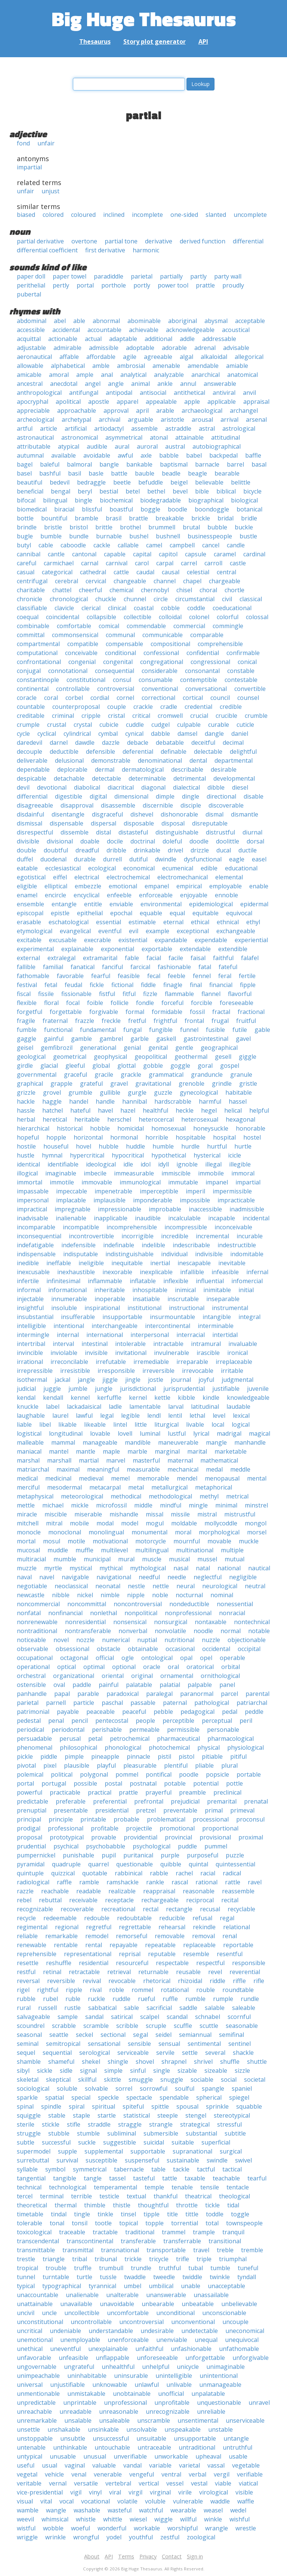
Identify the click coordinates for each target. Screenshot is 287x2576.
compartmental (38, 644)
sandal (94, 2017)
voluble (155, 2501)
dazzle (111, 742)
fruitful (246, 1021)
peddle (254, 1711)
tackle (181, 2169)
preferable (71, 1801)
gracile (104, 1074)
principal (29, 1819)
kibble (186, 1397)
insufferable (78, 1317)
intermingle (33, 1335)
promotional (177, 1828)
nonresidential (85, 1622)
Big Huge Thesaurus (144, 18)
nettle (160, 1586)
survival (67, 2160)
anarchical (205, 375)
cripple (91, 715)
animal (140, 383)
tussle (108, 2277)
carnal (89, 563)
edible (209, 868)
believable (209, 482)
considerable (160, 671)
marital (197, 1451)
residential (93, 1963)
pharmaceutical (178, 1738)
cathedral (93, 572)
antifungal (83, 392)
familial (53, 967)
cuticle (245, 724)
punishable (78, 1855)
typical (26, 2286)
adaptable (123, 339)
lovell (125, 1433)
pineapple (105, 1756)
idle (128, 1164)
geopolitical (151, 1056)
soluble (67, 2088)
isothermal (32, 1379)
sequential (57, 2052)
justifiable (226, 1388)
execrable (97, 940)
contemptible (198, 680)
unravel (259, 2402)
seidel (163, 2035)
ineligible (91, 1263)
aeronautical (34, 357)
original (142, 1676)
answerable (220, 383)
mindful (170, 1505)
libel (45, 1424)
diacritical (121, 787)
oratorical (200, 1667)
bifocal (26, 500)
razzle (25, 1891)
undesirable (157, 2331)
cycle (23, 733)
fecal (153, 976)
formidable (167, 1012)
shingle (118, 2061)
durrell (112, 859)
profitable (104, 1828)
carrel (189, 563)
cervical (96, 581)
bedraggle (91, 482)
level (219, 1415)
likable (67, 1424)
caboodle (73, 545)
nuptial (147, 1640)
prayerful (158, 1792)
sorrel (123, 2088)
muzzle (27, 1568)
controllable (73, 689)
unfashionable (191, 2349)
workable (147, 2528)
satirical (122, 2017)
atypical (68, 446)
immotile (62, 1182)
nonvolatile (170, 1631)
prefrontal (148, 1801)
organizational (73, 1676)
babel (194, 455)
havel (105, 1110)
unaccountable (37, 2295)
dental (198, 760)
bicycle (252, 491)
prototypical (67, 1837)
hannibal (134, 1101)
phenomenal (34, 1747)
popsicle (217, 1774)
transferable (138, 2241)
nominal (221, 1595)
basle (96, 473)
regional (66, 1927)
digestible (68, 796)
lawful (84, 1415)
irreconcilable (69, 1362)
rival (96, 1990)
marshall (59, 1460)
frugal (220, 1021)
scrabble (64, 2026)
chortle (234, 590)
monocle (29, 1532)
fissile (46, 994)
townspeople (244, 2223)
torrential (184, 2223)
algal (186, 357)
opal (186, 1658)
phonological (123, 1747)
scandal (177, 2017)
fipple (248, 985)
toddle (214, 2214)
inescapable (194, 1263)
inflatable (143, 1281)
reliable (27, 1936)
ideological (101, 1164)
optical (66, 1667)
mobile (79, 1523)
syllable (27, 2169)
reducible (172, 1918)
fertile (247, 976)
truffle (83, 2268)
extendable (195, 949)
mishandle (123, 1514)
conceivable (81, 653)
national (229, 1568)
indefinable (118, 1245)
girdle (25, 1065)
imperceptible (159, 1191)
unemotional (35, 2340)
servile (165, 2052)
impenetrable (113, 1191)
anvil (249, 392)
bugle (25, 536)
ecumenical (177, 868)
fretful (137, 1021)
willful (188, 2519)
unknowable (109, 2384)
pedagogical (197, 1711)
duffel (25, 859)
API (203, 41)
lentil (175, 1415)
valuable (104, 2465)
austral (175, 446)
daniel (239, 733)
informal (29, 1290)
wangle (56, 2510)
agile (129, 357)
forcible (201, 1003)
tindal (59, 2214)
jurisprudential (184, 1388)
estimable (142, 922)
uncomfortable (128, 2313)
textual (136, 2196)
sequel (26, 2052)
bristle (53, 527)
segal (140, 2035)
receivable (83, 1900)
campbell (182, 545)
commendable (146, 626)
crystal (83, 724)
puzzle (235, 1855)
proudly (233, 285)
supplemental (103, 2151)
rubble (26, 1999)
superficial (215, 2142)
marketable (231, 1451)
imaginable (60, 1173)
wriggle (27, 2537)
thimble (94, 2205)
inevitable (232, 1263)
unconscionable (224, 2313)
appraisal (256, 401)
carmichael (59, 563)
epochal (121, 913)
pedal (229, 1711)
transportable (166, 2250)
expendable (211, 940)
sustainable (183, 2160)
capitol (168, 554)
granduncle (207, 1074)
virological (213, 2492)
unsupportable (195, 2438)
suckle (87, 2142)
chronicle (29, 599)
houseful (55, 1146)
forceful (172, 1003)
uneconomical (244, 2331)
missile (180, 1514)
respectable (172, 1963)
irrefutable (111, 1362)
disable (253, 796)
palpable (200, 1685)
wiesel (138, 2519)
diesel (240, 787)
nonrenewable (37, 1622)
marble (137, 1451)
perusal (70, 1738)
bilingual (55, 500)
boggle (150, 509)
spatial (54, 2097)
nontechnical (252, 1622)
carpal (164, 563)
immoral (242, 1173)
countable (31, 707)
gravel (119, 1083)
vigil (75, 2492)
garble (139, 1039)
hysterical (207, 1155)
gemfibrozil (56, 1047)
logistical (29, 1433)
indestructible (236, 1245)
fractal (221, 1012)
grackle (131, 1074)
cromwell (170, 715)
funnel (189, 1030)
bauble (144, 473)
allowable (30, 366)
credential (198, 707)
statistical (136, 2115)
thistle (121, 2205)
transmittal (77, 2250)
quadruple (66, 1864)
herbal (26, 1119)
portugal (53, 1783)
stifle (73, 2124)
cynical (134, 733)
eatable (27, 868)
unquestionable (219, 2402)
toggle (240, 2214)
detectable (106, 778)
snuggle (171, 2079)
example (157, 931)
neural (185, 1586)
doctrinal (142, 841)
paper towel (69, 276)
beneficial (30, 491)
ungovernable (36, 2367)
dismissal (29, 823)
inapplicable (110, 1218)
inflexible (175, 1281)
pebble (163, 1711)
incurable (250, 1236)
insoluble (64, 1308)
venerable (108, 2474)
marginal (167, 1451)
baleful (49, 464)
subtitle (235, 2133)
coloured (83, 214)
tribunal (106, 2259)
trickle (133, 2259)
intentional (68, 1326)
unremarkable (37, 2420)
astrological (238, 428)
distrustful (220, 832)
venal (78, 2474)
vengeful (141, 2474)
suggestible (119, 2142)
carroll (213, 563)
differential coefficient (47, 250)
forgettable (66, 1012)
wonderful (112, 2528)
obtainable (143, 1649)
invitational (130, 1353)
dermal (104, 769)
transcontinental (90, 2241)
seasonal (29, 2035)
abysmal (216, 321)
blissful (92, 509)
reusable (188, 1972)
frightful (165, 1021)
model (129, 1523)
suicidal (154, 2142)
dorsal (255, 841)
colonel (199, 617)
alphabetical (68, 366)
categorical (57, 572)
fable (132, 958)
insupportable (122, 1317)
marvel (115, 1460)
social (229, 2079)
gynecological (199, 1092)
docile (115, 841)
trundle (141, 2268)
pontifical (159, 1774)
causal (170, 572)
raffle (64, 1882)
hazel (127, 1110)
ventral (171, 2474)
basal (258, 464)
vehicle (54, 2474)
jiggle (110, 1379)
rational (206, 1882)
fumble (27, 1030)
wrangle (216, 2528)
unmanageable (220, 2384)
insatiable (146, 1299)
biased (26, 214)
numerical (116, 1640)
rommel (142, 1990)
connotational (67, 671)
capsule (195, 554)
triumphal (233, 2259)
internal (68, 1335)
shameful (61, 2061)
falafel (250, 958)
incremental (212, 1236)
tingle (82, 2214)
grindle (222, 1083)
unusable (63, 2456)
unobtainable (132, 2393)
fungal (132, 1030)
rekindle (204, 1927)
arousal (202, 419)
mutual (234, 1559)
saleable (243, 2008)
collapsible (101, 617)
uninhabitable (87, 2375)
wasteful (120, 2510)
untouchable (112, 2447)
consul (122, 680)
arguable (140, 419)
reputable (162, 1954)
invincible (30, 1353)
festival (27, 985)
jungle (103, 1388)
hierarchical (33, 1128)
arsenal (256, 419)
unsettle (28, 2429)
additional (158, 339)
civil (227, 599)
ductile (247, 850)
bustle (248, 536)
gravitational (153, 1083)
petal (95, 1738)
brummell (161, 527)
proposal (29, 1837)
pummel (215, 1846)
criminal (63, 715)
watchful (151, 2510)
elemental (229, 877)
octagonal (74, 1658)
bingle (83, 500)
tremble (252, 2250)
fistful (107, 994)
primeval (242, 1810)
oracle (151, 1667)
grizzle (26, 1092)
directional (221, 796)
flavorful (239, 994)
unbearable (158, 2304)
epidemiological (211, 904)
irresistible (75, 1371)
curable (218, 724)
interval (63, 1344)
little (141, 1424)
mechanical (182, 1469)
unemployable (80, 2340)
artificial (76, 428)
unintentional (219, 2375)
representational (87, 1954)
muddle (57, 1550)
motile (76, 1541)
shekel (91, 2061)
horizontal (88, 1137)
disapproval (77, 805)
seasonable (242, 2026)
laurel (60, 1415)
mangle (216, 1442)
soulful (184, 2088)
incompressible (185, 1227)
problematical (166, 1819)
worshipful (182, 2528)
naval (24, 1577)
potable (175, 1783)
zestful (169, 2537)
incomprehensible (132, 1227)
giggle (247, 1056)
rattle (232, 1882)
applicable (221, 401)
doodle (199, 841)
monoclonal (64, 1532)
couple (116, 707)
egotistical (31, 877)
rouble (205, 1990)
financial (220, 985)
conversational (206, 689)
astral (207, 428)
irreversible (158, 1371)
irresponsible (116, 1371)
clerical (91, 608)
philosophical (78, 1747)
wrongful (86, 2537)
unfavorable (34, 2358)
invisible (96, 1353)
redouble (96, 1918)
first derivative (105, 250)
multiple (232, 1550)
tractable (105, 2232)
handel (78, 1101)
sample (68, 2017)
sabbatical (102, 2008)
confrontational (39, 662)
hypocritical (128, 1155)
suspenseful (142, 2160)
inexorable (117, 1272)
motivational (110, 1541)
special (80, 2097)
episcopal (30, 913)
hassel (238, 1101)
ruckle (96, 1999)
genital (158, 1047)
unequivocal (242, 2340)
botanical (249, 509)
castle (238, 563)
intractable (168, 1344)
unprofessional (125, 2402)
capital (142, 554)
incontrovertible (91, 1236)
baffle (253, 455)
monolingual (106, 1532)
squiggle (29, 2115)
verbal (197, 2474)
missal (154, 1514)
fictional (122, 985)
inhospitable (149, 1290)
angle (116, 383)
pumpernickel (36, 1855)
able (79, 321)
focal (73, 1003)
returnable (153, 1972)
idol (146, 1164)
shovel (145, 2061)
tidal (233, 2205)
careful (26, 563)
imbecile (95, 1173)
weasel (213, 2510)
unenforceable (128, 2340)
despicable (31, 778)
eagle (236, 859)
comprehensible (220, 644)
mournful (186, 1541)
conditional (120, 653)
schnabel (207, 2017)
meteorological (82, 1496)
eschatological (69, 922)
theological (234, 2196)
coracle (27, 698)
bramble (86, 518)
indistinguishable (129, 1254)
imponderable (152, 1200)
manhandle (250, 1442)
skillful (87, 2079)
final (196, 985)
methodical (126, 1496)
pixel (49, 1765)
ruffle (170, 1999)
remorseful (131, 1936)
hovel (83, 1146)
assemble (144, 428)
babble (169, 455)
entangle (64, 904)
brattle (138, 518)
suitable (183, 2142)
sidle (66, 2070)
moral (183, 1532)
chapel (192, 581)
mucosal (28, 1550)
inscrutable (183, 1299)
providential (140, 1837)
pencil (79, 1720)
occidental (216, 1649)
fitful (129, 994)
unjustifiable (67, 2384)
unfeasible (73, 2358)
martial (89, 1460)
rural (24, 2008)
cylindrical (77, 733)
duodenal (53, 859)
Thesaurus (95, 41)
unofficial (171, 2393)
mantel (58, 1451)
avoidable (96, 455)
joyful (206, 1379)
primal (214, 1810)
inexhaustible (76, 1272)
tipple (152, 2214)
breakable (169, 518)
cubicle (108, 724)
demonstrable (110, 760)
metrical (237, 1496)
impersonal (33, 1200)
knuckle (27, 1406)
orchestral (31, 1676)
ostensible (31, 1685)
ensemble (30, 904)
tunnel (26, 2277)
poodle (188, 1774)
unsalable (78, 2420)
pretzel (146, 1810)
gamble (81, 1039)
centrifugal (32, 581)
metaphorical (213, 1487)
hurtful (217, 1146)
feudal (73, 985)
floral (51, 1003)
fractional (251, 1012)
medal (214, 1469)
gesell (223, 1056)
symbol (55, 2169)
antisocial (153, 392)
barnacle (207, 464)
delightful (243, 751)
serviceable (133, 2052)
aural (122, 446)
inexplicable (156, 1272)
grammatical (166, 1074)
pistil (164, 1756)
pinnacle (138, 1756)
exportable (157, 949)
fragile (26, 1021)
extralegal (61, 958)
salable (215, 2008)
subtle (25, 2142)
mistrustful (239, 1514)
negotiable (32, 1586)
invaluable (242, 1344)
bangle (109, 464)
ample (84, 375)
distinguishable (176, 832)
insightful (30, 1308)
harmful (210, 1101)
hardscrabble (172, 1101)
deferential (138, 751)
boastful (121, 509)
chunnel (135, 599)
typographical (61, 2286)
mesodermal (64, 1487)
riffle (239, 1981)
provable (103, 1837)
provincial (178, 1837)
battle (119, 473)
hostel (252, 1137)
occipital (249, 1649)
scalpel (149, 2017)
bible (202, 491)
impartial (29, 167)
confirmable (243, 653)
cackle (101, 545)
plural (229, 1765)
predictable (32, 1801)
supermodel (33, 2151)
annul (188, 383)
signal (88, 2070)
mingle (198, 1505)
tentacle (237, 2187)
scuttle (209, 2026)
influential (210, 1281)
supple (67, 2151)
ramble (89, 1882)
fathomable (33, 976)
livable (195, 1424)
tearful (256, 2178)
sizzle (242, 2070)
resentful (230, 1954)
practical (99, 1792)
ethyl (253, 922)
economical (139, 868)
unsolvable (141, 2429)
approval (116, 410)
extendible (232, 949)
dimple (165, 796)
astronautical (35, 437)
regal (227, 1918)
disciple (190, 805)
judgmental (237, 1379)
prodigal (28, 1828)
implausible (109, 1200)
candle (236, 545)
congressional (210, 662)
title (172, 2214)
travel (201, 2250)
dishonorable (179, 814)
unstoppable (35, 2438)
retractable (84, 1972)
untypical (29, 2456)
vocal (66, 2501)
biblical (226, 491)
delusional (69, 760)
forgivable (103, 1012)
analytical (133, 375)
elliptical (55, 886)
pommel (126, 1774)
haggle (52, 1101)
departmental (234, 760)
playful (106, 1765)
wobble (53, 2528)
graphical (30, 1083)
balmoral (79, 464)
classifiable (32, 608)
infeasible (225, 1272)
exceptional (193, 931)
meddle (240, 1469)
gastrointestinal (205, 1039)
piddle (48, 1756)
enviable (121, 904)
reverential (244, 1972)
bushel (138, 536)
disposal (173, 823)
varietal (189, 2465)
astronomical (79, 437)
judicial (26, 1388)
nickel (85, 1595)
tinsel (128, 2214)
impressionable (119, 1209)
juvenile (258, 1388)
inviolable (63, 1353)
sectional (113, 2035)
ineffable (58, 1263)
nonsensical (129, 1622)
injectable (30, 1299)
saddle (188, 2008)
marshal (28, 1460)
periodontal (68, 1729)
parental (257, 1694)
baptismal (174, 464)
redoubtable (134, 1918)
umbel (132, 2286)
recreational (118, 1909)
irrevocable (197, 1371)
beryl (85, 491)
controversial (115, 689)
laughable (31, 1415)
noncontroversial (138, 1604)
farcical (140, 967)
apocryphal (32, 401)
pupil (109, 1855)
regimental (32, 1927)
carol (142, 563)
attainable (189, 437)
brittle (103, 527)
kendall (53, 1397)
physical (208, 1747)
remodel (96, 1936)
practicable (65, 1792)
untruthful (237, 2447)
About (91, 2556)
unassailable (211, 2295)
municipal (97, 1559)
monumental (149, 1532)
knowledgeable (248, 1397)
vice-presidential (40, 2492)
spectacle (139, 2097)
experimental (35, 949)
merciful (28, 1487)
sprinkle (217, 2106)
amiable (237, 366)
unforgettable (205, 2358)
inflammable (105, 1281)
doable (89, 841)
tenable (182, 2187)
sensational (104, 2043)
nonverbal (132, 1631)
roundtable (238, 1990)
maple (111, 1451)
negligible (243, 1577)
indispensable (36, 1254)
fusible (215, 1030)
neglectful (208, 1577)
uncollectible (81, 2313)
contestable (241, 680)
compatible (82, 644)
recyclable (241, 1909)
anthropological (39, 392)
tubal (195, 2268)
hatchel (52, 1110)
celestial (198, 572)
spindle (51, 2106)
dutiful (138, 859)
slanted (216, 214)
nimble (110, 1595)
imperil (195, 1191)
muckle (249, 1541)
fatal (204, 967)
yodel (114, 2537)
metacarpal (105, 1487)
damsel (187, 733)
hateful (80, 1110)
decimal (233, 742)
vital (46, 2501)
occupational (35, 1658)
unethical (30, 2349)
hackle (26, 1101)
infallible (192, 1272)
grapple (61, 1083)
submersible (161, 2133)
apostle (98, 401)
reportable (238, 1945)
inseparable (223, 1299)
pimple (74, 1756)
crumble (256, 715)
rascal (180, 1882)
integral (249, 1317)
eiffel (60, 877)
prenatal (256, 1801)
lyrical (201, 1433)
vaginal (75, 2465)
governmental (36, 1074)
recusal (210, 1909)
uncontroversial (141, 2322)
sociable (202, 2079)
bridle (249, 518)
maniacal (29, 1451)
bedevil (60, 482)
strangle (161, 2124)
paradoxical (123, 1694)
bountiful (54, 518)
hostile (26, 1146)
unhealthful (118, 2367)
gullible (110, 1092)
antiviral (224, 392)
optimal (94, 1667)
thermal (66, 2205)
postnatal (143, 1783)
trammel (173, 2232)
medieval (91, 1478)
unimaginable (225, 2367)
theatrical (198, 2196)
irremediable (151, 1362)
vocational (95, 2501)
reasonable (199, 1891)
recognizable (35, 1909)
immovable (96, 1182)
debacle (137, 742)
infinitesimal (63, 1281)
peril (246, 1720)
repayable (123, 1945)
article (48, 428)
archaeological (202, 410)
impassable (33, 1191)
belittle (240, 482)
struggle (29, 2133)
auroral (147, 446)
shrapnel (173, 2061)
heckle (185, 1110)
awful (125, 455)
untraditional (197, 2447)
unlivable (179, 2384)
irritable (232, 1371)
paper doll (31, 276)
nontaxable (210, 1622)
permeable (144, 1729)
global (101, 1065)
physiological (245, 1747)
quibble (170, 1864)
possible (85, 1783)
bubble (217, 527)
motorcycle (150, 1541)
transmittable (36, 2250)
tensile (209, 2187)
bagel (25, 464)
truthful (170, 2268)
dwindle (165, 859)
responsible (248, 1963)
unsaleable (114, 2420)
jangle (86, 1379)
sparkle (27, 2097)
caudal (145, 572)
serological (94, 2052)
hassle (26, 1110)
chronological (69, 599)
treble (225, 2250)
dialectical (186, 787)
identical (28, 1164)
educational (241, 868)
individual (174, 1254)
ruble (72, 1999)
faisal (198, 958)
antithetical (189, 392)
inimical (185, 1290)
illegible (240, 1164)
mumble (64, 1559)
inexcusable (33, 1272)
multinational (194, 1550)
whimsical (54, 2519)
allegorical (249, 357)
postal (113, 1783)
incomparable (36, 1227)
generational (98, 1047)
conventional (160, 689)
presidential (112, 1810)
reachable (55, 1891)
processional (211, 1819)
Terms (126, 2556)
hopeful (28, 1137)
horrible (156, 1137)
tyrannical (102, 2286)
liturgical (166, 1424)
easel (259, 859)
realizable (122, 1891)
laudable (238, 1406)
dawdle (85, 742)
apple (192, 401)
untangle (236, 2438)
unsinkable (103, 2429)
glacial (49, 1065)
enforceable (156, 895)
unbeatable (198, 2304)
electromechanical (182, 877)
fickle (97, 985)
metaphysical (35, 1496)
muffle (84, 1550)
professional (65, 1828)
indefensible (78, 1245)
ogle (127, 1658)
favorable (70, 976)
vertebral (118, 2483)
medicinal (58, 1478)
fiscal (24, 994)
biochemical (116, 500)
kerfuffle (109, 1397)
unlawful (147, 2384)
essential (108, 922)
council (220, 698)
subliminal (121, 2133)
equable (151, 913)
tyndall (246, 2277)
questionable (134, 1864)
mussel (207, 1559)
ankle (165, 383)
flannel (210, 994)
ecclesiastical (63, 868)
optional (124, 1667)
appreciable (33, 410)
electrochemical (128, 877)
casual (25, 572)
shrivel (203, 2061)
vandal (132, 2465)
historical (70, 1128)
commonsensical (75, 635)
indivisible (209, 1254)
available (63, 455)
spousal (187, 2106)
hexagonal (240, 1119)
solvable (96, 2088)
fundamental (98, 1030)
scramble (96, 2026)
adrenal (205, 348)
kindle (211, 1397)
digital (98, 796)
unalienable (82, 2295)
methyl (209, 1496)
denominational (160, 760)
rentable (66, 1945)
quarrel (98, 1864)
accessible (31, 330)
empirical (189, 886)
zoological (201, 2537)
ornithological (220, 1676)
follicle (120, 1003)
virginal (160, 2492)
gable (262, 1030)
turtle (84, 2277)
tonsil (79, 2223)
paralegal (159, 1694)
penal (56, 1720)
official (105, 1658)
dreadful (87, 850)
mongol (255, 1523)
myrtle (53, 1568)
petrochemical (129, 1738)
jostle (155, 1379)
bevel (180, 491)
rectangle (179, 1909)
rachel (184, 1873)
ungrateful (79, 2367)
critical (141, 715)
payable (68, 1711)
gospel (229, 1065)
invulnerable (171, 1353)
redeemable (60, 1918)
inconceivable (233, 1227)
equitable (205, 913)
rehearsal (171, 1927)
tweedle (164, 2277)
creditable (30, 715)
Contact (172, 2556)
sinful (138, 2070)
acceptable (250, 321)
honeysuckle (210, 1128)
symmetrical (90, 2169)
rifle (258, 1981)
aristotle (172, 419)
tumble (220, 2268)
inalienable (71, 1218)
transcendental (38, 2241)
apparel (127, 401)
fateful (228, 967)
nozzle (85, 1640)
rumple (223, 1999)
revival (92, 1981)
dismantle (244, 814)
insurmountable (172, 1317)
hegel (209, 1110)
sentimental (204, 2043)
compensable (124, 644)
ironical (237, 1353)
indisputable (80, 1254)
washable (87, 2510)
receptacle (119, 1900)
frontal (194, 1021)
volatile (127, 2501)
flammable (179, 994)
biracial (64, 509)
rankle (155, 1882)
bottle (25, 518)
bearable (227, 473)
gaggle (26, 1039)
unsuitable (151, 2438)
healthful (155, 1110)
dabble (160, 733)
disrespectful (35, 832)
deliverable (32, 760)
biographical (205, 500)
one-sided (184, 214)
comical (109, 626)
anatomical (242, 375)
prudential (31, 1846)
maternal (180, 1460)
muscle (151, 1559)
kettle (162, 1397)
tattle (169, 2178)
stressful (229, 2124)
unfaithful (149, 2349)
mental (256, 1478)
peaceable (100, 1711)
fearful (100, 976)
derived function (202, 241)
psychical (65, 1846)
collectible (137, 617)
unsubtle (72, 2438)
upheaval (208, 2456)
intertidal (225, 1335)
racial (207, 1873)
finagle (172, 985)
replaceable (199, 1945)
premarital (222, 1801)
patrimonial (33, 1711)
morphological (219, 1532)
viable (223, 2483)
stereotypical (232, 2115)
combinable (33, 626)
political (61, 1774)
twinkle (220, 2277)
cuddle (135, 724)
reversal (28, 1981)
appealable (161, 401)
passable (142, 1703)
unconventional (193, 2322)
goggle (180, 1065)
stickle (50, 2124)
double (26, 850)
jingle (133, 1379)
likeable (95, 1424)
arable (165, 410)
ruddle (121, 1999)
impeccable (71, 1191)
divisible (28, 841)
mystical (81, 1568)
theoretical (32, 2205)
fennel (202, 976)
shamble (29, 2061)
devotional (52, 787)
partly (198, 276)
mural (126, 1559)
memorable (153, 1478)
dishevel (141, 814)
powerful (29, 1792)
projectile (139, 1828)
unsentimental (198, 2420)
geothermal (191, 1056)
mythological (148, 1568)
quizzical (63, 1873)
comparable (206, 635)
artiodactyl (109, 428)
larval (175, 1406)
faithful (223, 958)
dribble (116, 850)
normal (230, 1631)
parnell (56, 1703)
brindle (27, 527)
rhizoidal (190, 1981)
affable (69, 357)
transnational (120, 2250)
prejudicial (185, 1801)
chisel (184, 590)
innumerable (69, 1299)
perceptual (217, 1720)
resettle (27, 1963)
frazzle (84, 1021)
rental (93, 1945)
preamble (192, 1792)
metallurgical (169, 1487)
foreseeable (236, 1003)
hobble (100, 1128)
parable (88, 1694)
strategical (195, 2124)
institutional (144, 1308)
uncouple (235, 2322)
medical (27, 1478)
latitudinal (205, 1406)
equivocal (239, 913)
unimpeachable (38, 2375)
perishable (107, 1729)
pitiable (212, 1756)
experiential (251, 940)
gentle (184, 1047)
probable (126, 1819)
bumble (51, 536)
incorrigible (137, 1236)
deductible (64, 751)
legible (130, 1415)
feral (224, 976)
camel (154, 545)
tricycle (159, 2259)
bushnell (168, 536)
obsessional (72, 1649)
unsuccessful (111, 2438)
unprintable (79, 2402)
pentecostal (111, 1720)
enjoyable (193, 895)
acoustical (236, 330)
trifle (182, 2259)
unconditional (175, 2313)
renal (229, 1936)
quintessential (235, 1864)
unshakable (63, 2429)
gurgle (137, 1092)
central (226, 572)
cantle (56, 554)
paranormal (196, 1694)
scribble (127, 2026)
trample (204, 2232)
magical (259, 1433)
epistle (60, 913)
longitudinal (66, 1433)
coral (51, 698)
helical (233, 1110)
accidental (66, 330)
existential (132, 940)
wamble (27, 2510)
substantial (201, 2133)
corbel (74, 698)
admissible (103, 348)
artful (25, 428)
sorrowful (153, 2088)
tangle (93, 2178)
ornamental (176, 1676)
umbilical (161, 2286)
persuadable (34, 1738)
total (212, 2223)
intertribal (31, 1344)
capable (115, 554)
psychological (151, 1846)
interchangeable (115, 1326)
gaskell (166, 1039)
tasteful (144, 2178)
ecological (102, 868)
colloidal (170, 617)
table (158, 2169)
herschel (119, 1119)
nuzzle (211, 1640)
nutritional (179, 1640)
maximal (68, 1469)
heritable (87, 1119)
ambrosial (131, 366)
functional (58, 1030)
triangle (54, 2259)
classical (251, 599)
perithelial (31, 285)
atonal (159, 437)
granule (241, 1074)
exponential (117, 949)
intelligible (31, 1326)
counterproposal (76, 707)
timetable (30, 2214)
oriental (113, 1676)
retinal (52, 1972)
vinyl (95, 2492)
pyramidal (30, 1864)
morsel (256, 1532)
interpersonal (149, 1335)
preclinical (227, 1792)
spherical (209, 2097)
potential (206, 1783)
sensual (169, 2043)
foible (95, 1003)
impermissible (232, 1191)
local (218, 1424)
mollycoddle (220, 1523)
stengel (195, 2115)
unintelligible (173, 2375)
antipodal (119, 392)
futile (239, 1030)
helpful (259, 1110)
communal (120, 635)
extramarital (100, 958)
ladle (115, 1406)
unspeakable (182, 2429)
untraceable (154, 2447)
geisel (25, 1047)
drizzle (200, 850)
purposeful (202, 1855)
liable (24, 1424)
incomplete (147, 214)
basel (24, 473)
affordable (100, 357)
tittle (191, 2214)
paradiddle (108, 276)
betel (133, 491)
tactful (206, 2169)
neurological (219, 1586)
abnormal (106, 321)
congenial (82, 662)
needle (176, 1577)
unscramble (153, 2420)
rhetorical (156, 1981)
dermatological (143, 769)
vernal (58, 2483)
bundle (79, 536)
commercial (189, 626)
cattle (121, 572)
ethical (200, 922)
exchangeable (235, 931)
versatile (86, 2483)
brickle (200, 518)
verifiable (250, 2474)
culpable (189, 724)
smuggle (141, 2079)
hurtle (242, 1146)
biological (244, 500)
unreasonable (118, 2411)
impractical (32, 1209)
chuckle (105, 599)
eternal (173, 922)
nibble (61, 1595)
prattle (205, 285)
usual (49, 2465)
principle (61, 1819)
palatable (139, 1685)
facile (176, 958)
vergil (221, 2474)
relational (236, 1927)
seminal (27, 2043)
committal (30, 635)
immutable (183, 1182)
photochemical (169, 1747)
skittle (112, 2079)
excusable (63, 940)
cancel (210, 545)
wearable (183, 2510)
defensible (100, 751)
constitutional (86, 680)
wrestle (245, 2528)
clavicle (64, 608)
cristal (116, 715)
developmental (234, 778)
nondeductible (189, 1604)
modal (105, 1523)
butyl (24, 545)
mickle (80, 1505)
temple (154, 2187)
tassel (117, 2178)
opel (206, 1658)
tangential (31, 2178)
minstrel (256, 1505)
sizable (187, 2070)
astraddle (178, 428)
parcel (229, 1694)
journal (181, 1379)
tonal (57, 2223)
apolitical (68, 401)
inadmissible (246, 1209)
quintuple (30, 1873)
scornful (239, 2017)
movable (219, 1541)
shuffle (230, 2061)
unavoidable (117, 2304)
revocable (122, 1981)
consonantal (202, 671)
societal (254, 2079)
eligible (27, 886)
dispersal (103, 823)
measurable (143, 1469)
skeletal (27, 2079)
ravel (255, 1882)
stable (56, 2115)
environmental (161, 904)
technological (67, 2187)
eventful (109, 931)
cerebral (66, 581)
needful (149, 1577)
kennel (80, 1397)
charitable (31, 590)
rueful (146, 1999)
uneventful (65, 2349)
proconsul (250, 1819)
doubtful (56, 850)
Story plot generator (154, 41)
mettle (26, 1505)
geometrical (69, 1056)
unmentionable (38, 2393)
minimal (226, 1505)
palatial (170, 1685)
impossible (195, 1200)
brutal (191, 527)
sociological (33, 2088)
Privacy (148, 2556)
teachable (226, 2178)
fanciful (112, 967)
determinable (147, 778)
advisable (236, 348)
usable (238, 2456)
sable (131, 2008)
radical (232, 1873)
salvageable (33, 2017)
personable (223, 1729)
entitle (93, 904)
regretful (98, 1927)
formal (135, 1012)
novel (61, 1640)
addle (187, 339)
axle (146, 455)
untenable (31, 2447)
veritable (29, 2483)
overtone (84, 241)
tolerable (29, 2223)
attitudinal (225, 437)
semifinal (231, 2035)
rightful (47, 1990)
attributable (33, 446)
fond (23, 143)
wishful (239, 2519)
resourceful (132, 1963)
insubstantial (35, 1317)
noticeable (31, 1640)
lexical (241, 1415)
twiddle (192, 2277)
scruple (156, 2026)
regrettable (135, 1927)
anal (107, 375)
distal (103, 832)
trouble (56, 2268)
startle (107, 2115)
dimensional (131, 796)
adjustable (31, 348)
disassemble (118, 805)
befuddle (150, 482)
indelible (153, 1245)
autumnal (30, 455)
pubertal (29, 294)
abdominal (31, 321)
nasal (180, 1568)
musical (179, 1559)
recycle (26, 1918)
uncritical (29, 2331)
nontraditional (37, 1631)
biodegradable (160, 500)
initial (246, 1290)
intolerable (130, 1344)
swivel (243, 2160)
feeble (176, 976)
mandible (138, 1442)
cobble (170, 608)
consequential (114, 671)
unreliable (211, 2411)
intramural (206, 1344)
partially (171, 276)
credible (231, 707)
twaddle (135, 2277)
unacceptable (226, 2286)
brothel (130, 527)
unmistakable (86, 2393)
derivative (158, 241)
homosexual (168, 1128)
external (28, 958)
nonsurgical (170, 1622)
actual (93, 339)
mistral (207, 1514)
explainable (77, 949)
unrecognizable (167, 2411)
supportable (147, 2151)
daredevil (29, 742)
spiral (76, 2106)
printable (93, 1819)
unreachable (34, 2411)
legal (107, 1415)
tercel (25, 2196)
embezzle (88, 886)
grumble (80, 1092)
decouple (29, 751)
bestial (108, 491)
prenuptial (31, 1810)
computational (37, 653)
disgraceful (107, 814)
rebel (24, 1900)
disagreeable (35, 805)
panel (227, 1685)
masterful (146, 1460)
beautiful (29, 482)
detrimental (189, 778)
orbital (230, 1667)
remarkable (61, 1936)
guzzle (163, 1092)
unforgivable (250, 2358)
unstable (220, 2429)
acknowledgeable (190, 330)
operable (232, 1658)
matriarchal (33, 1469)
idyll (163, 1164)
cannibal (28, 554)
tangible (64, 2178)
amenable (166, 366)
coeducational (232, 608)
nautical (259, 1568)
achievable (143, 330)
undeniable (65, 2331)
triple (204, 2259)
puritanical (138, 1855)
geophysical (110, 1056)
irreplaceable (234, 1362)
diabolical (87, 787)
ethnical (228, 922)
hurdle (190, 1146)
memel (120, 1478)
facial (153, 958)
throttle (187, 2205)
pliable (204, 1765)
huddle (135, 1146)
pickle (25, 1756)
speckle (108, 2097)
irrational (30, 1362)
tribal (79, 2259)
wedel (238, 2510)
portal (85, 285)
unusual (94, 2456)
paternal (175, 1703)
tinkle (105, 2214)
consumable (156, 680)
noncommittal (86, 1604)
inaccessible (205, 1209)
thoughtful (153, 2205)
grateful (91, 1083)
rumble (195, 1999)
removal (203, 1936)
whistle (86, 2519)
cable (45, 545)
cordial (99, 698)
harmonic (146, 250)
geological (31, 1056)
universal (30, 2384)
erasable (29, 922)
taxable (195, 2178)
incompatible (81, 1227)
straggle (130, 2124)
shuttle (257, 2061)
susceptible (101, 2160)
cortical (193, 698)
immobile (211, 1173)
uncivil (25, 2313)
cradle (168, 707)
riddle (217, 1981)
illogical (27, 1173)
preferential (110, 1801)
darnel (59, 742)
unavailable (76, 2304)
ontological (157, 1658)
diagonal (153, 787)
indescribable (191, 1245)
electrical (86, 877)
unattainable (35, 2304)
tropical (27, 2268)
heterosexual (199, 1119)
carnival (116, 563)
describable (187, 769)
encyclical (86, 895)
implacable (71, 1200)
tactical (232, 2169)
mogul (155, 1523)
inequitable (127, 1263)
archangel (244, 410)
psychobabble (105, 1846)
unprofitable (171, 2402)
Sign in (195, 2556)
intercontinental (167, 1326)
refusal (202, 1918)
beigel (179, 482)
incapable (221, 1218)
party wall (227, 276)
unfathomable (239, 2349)
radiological (33, 1882)
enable (258, 886)
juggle (52, 1388)
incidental (256, 1218)
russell (47, 2008)
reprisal (130, 1954)
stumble (88, 2133)
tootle (103, 2223)
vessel (174, 2483)
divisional (60, 841)
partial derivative (40, 241)
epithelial (90, 913)
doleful (172, 841)
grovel (52, 1092)
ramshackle (123, 1882)
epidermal (254, 904)
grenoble (191, 1083)
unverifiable (130, 2456)
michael (53, 1505)
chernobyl (155, 590)
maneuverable (178, 1442)
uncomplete (250, 214)
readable (88, 1891)
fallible (26, 967)
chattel (61, 590)
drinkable (147, 850)
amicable (29, 375)
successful (56, 2142)
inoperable (110, 1299)
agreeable (158, 357)
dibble (216, 787)
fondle (145, 1003)
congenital (118, 662)
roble (116, 1990)
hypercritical (87, 1155)
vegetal (27, 2474)
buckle (244, 527)
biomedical (32, 509)
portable (249, 1774)
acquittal (29, 339)
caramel (225, 554)
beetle (122, 482)
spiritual (103, 2106)
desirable (224, 769)
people (145, 1720)
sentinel (239, 2043)
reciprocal (200, 1900)
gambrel (111, 1039)
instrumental (230, 1308)
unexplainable (108, 2349)
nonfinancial (65, 1613)
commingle (228, 626)
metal (136, 1487)
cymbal (108, 733)
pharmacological (230, 1738)
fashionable (174, 967)
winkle (213, 2519)
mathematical (219, 1460)
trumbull (111, 2268)
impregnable (72, 1209)
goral (205, 1065)
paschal (112, 1703)
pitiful (238, 1756)
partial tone (121, 241)
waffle (245, 2501)
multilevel (114, 1550)
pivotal (26, 1765)
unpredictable (36, 2402)
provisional (215, 1837)
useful (25, 2465)
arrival (229, 419)
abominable (144, 321)
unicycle (188, 2367)
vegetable (246, 2465)
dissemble (75, 832)
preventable (180, 1810)
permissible (183, 1729)
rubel (50, 1999)
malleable (30, 1442)
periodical (30, 1729)
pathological (211, 1703)
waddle (220, 2501)
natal (203, 1568)
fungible (161, 1030)
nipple (136, 1595)
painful (108, 1685)
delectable (208, 751)
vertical (149, 2483)
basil (74, 473)
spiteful (133, 2106)
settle (190, 2052)
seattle (58, 2035)
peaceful (134, 1711)
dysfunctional (203, 859)
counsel (248, 698)
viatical (248, 2483)
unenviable (171, 2340)
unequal (206, 2340)
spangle (213, 2088)
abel (60, 321)
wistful (26, 2528)
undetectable (199, 2331)
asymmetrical (123, 437)
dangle (214, 733)
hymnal (52, 1155)
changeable (130, 581)
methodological (170, 1496)
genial (132, 1047)
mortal (26, 1541)
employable (225, 886)
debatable (170, 742)
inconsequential (39, 1236)
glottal (126, 1065)
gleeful (75, 1065)
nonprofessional (188, 1613)
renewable (31, 1945)
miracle (27, 1514)
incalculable (184, 1218)
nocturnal (189, 1595)
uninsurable (131, 2375)
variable (160, 2465)
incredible (174, 1236)
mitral (54, 1523)
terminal (52, 2196)
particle (83, 1703)
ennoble (226, 895)
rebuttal (50, 1900)
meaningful (103, 1469)
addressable (219, 339)
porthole (113, 285)
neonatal (107, 1586)
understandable (111, 2331)
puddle (187, 1846)
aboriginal (182, 321)
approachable (76, 410)
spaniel (242, 2088)
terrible (81, 2196)
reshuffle (58, 1963)
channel (165, 581)
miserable (88, 1514)
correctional (158, 698)
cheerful (90, 590)
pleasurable (140, 1765)
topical (128, 2223)
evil (133, 931)
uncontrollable (91, 2322)
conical (247, 662)
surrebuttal (33, 2160)
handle (105, 1101)
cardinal (254, 554)
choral (208, 590)
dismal (214, 814)
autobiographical (216, 446)
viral (115, 2492)
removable (170, 1936)
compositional (170, 644)
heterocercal (156, 1119)
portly (141, 285)
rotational (175, 1990)
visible (244, 2492)
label (52, 1406)
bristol (79, 527)
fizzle (150, 994)
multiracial (31, 1559)
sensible (139, 2043)
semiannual (195, 2035)
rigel (23, 1990)
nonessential (235, 1604)
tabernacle (129, 2169)
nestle (136, 1586)
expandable (171, 940)
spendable (174, 2097)
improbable (165, 1209)
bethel (156, 491)
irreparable (192, 1362)
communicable (162, 635)
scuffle (183, 2026)
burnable (109, 536)
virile (185, 2492)
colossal (257, 617)
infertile (28, 1281)
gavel (243, 1039)
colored (53, 214)
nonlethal (103, 1613)
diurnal (252, 832)
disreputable (210, 823)
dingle (190, 796)
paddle (81, 1685)
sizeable (215, 2070)
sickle (44, 2070)
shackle (243, 2052)
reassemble (238, 1891)
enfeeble (119, 895)
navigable (75, 1577)
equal (177, 913)
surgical (231, 2151)
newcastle (30, 1595)
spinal (25, 2106)
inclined (113, 214)
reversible (61, 1981)
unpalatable (208, 2393)
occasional (180, 1649)
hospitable (191, 1137)
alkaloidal (214, 357)
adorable (174, 348)
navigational (113, 1577)
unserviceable (245, 2420)
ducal (223, 850)
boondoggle (212, 509)
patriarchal (252, 1703)
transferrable (182, 2241)
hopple (56, 1137)
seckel (84, 2035)
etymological (34, 931)
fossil (197, 1012)
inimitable (217, 1290)
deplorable (72, 769)
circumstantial (195, 599)
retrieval (119, 1972)
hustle (25, 1155)
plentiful (176, 1765)
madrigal (229, 1433)
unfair (46, 143)
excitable (29, 940)
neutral (255, 1586)
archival (109, 419)
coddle (196, 608)
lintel (120, 1424)
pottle (234, 1783)
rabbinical (128, 1873)
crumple (28, 724)
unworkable (171, 2456)
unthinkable (70, 2447)
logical (241, 1424)
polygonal (94, 1774)
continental (33, 689)
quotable (94, 1873)
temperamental (115, 2187)
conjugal (29, 671)
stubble (59, 2133)
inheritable (109, 1290)
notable (259, 1631)
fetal (50, 985)
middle (143, 1505)
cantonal (84, 554)
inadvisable (32, 1218)
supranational (192, 2151)
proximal (250, 1837)
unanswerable (166, 2295)
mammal (63, 1442)
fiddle (148, 985)
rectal (150, 1909)
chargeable (224, 581)
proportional (220, 1828)
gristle (248, 1083)
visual (25, 2501)
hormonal (124, 1137)
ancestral (30, 383)
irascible (208, 1353)
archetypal (76, 419)
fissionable (76, 994)
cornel (125, 698)
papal (62, 1694)
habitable (238, 1092)
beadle (171, 473)
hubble (108, 1146)
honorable (250, 1128)
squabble (249, 2106)
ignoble (187, 1164)
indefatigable (35, 1245)
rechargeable (160, 1900)
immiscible (176, 1173)
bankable (139, 464)
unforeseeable (157, 2358)
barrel (235, 464)
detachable (69, 778)
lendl (154, 1415)
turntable (56, 2277)
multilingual (152, 1550)
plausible (76, 1765)
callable (128, 545)
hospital (224, 1137)
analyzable (169, 375)
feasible (129, 976)
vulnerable (188, 2501)
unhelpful (155, 2367)
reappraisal (159, 1891)
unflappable (112, 2358)
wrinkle (55, 2537)
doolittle (227, 841)
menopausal (222, 1478)
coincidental (62, 617)
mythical (111, 1568)
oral (173, 1667)
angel (93, 383)
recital (229, 1900)
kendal (26, 1397)
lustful (177, 1433)
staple (81, 2115)
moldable (184, 1523)
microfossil (111, 1505)
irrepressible (35, 1371)
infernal (257, 1272)
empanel (157, 886)
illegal (213, 1164)
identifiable (62, 1164)
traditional (139, 2232)
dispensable (66, 823)
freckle (111, 1021)
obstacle (108, 1649)
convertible (250, 689)
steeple (167, 2115)
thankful (166, 2196)
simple (113, 2070)
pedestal (29, 1720)
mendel (187, 1478)
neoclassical (71, 1586)
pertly (61, 285)
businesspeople (210, 536)
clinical (117, 608)
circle (161, 599)
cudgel (160, 724)
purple (170, 1855)
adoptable (140, 348)
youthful (141, 2537)
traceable (72, 2232)
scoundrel (30, 2026)
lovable (100, 1433)
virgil (135, 2492)
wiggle (163, 2519)
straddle (99, 2124)
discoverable (226, 805)
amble (100, 366)
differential (248, 241)
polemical (30, 1774)
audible (97, 446)
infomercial (247, 1281)
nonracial (232, 1613)
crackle (143, 707)
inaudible (148, 1218)
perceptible (178, 1720)
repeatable (160, 1945)
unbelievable (239, 2304)
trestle (26, 2259)
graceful (75, 1074)
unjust (50, 191)
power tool (173, 285)
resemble (196, 1954)
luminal (150, 1433)
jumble (77, 1388)
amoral (59, 375)
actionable (62, 339)
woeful (80, 2528)
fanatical (83, 967)
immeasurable (134, 1173)
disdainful (30, 814)
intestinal (94, 1344)
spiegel (239, 2097)
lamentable (145, 1406)
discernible (158, 805)
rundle (250, 1999)
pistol (186, 1756)
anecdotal (63, 383)
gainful (54, 1039)
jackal (62, 1379)
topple (154, 2223)
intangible (217, 1317)
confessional (161, 653)
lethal (197, 1415)
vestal (199, 2483)
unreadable (75, 2411)
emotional (123, 886)
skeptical (58, 2079)
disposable (139, 823)
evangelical (75, 931)
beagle (197, 473)
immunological (140, 1182)
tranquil (233, 2232)
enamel (27, 895)
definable (173, 751)
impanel (217, 1182)
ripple (74, 1990)
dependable (33, 769)
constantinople (38, 680)
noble (160, 1595)
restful (26, 1972)
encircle (55, 895)
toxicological (34, 2232)
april (142, 410)
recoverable (77, 1909)
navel (46, 1577)
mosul (51, 1541)
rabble (159, 1873)
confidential (202, 653)
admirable (67, 348)
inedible (28, 1263)
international (104, 1335)
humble (163, 1146)
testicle (109, 2196)
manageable (100, 1442)
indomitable (246, 1254)
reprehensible (36, 1954)
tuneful (248, 2268)
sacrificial (159, 2008)
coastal (144, 608)
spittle (160, 2106)
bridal (225, 518)
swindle (217, 2160)
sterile (25, 2124)
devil (23, 787)
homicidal (130, 1128)
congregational (161, 662)
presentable (71, 1810)
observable (32, 1649)
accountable (104, 330)
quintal (198, 1864)
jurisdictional (138, 1388)
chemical (121, 590)
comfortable (74, 626)
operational (33, 1667)
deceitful (203, 742)
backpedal (223, 455)
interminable (216, 1326)
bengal (60, 491)
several (215, 2052)
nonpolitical (140, 1613)
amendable (203, 366)
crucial (199, 715)
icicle (234, 1155)
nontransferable (88, 1631)
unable (190, 2286)
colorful (227, 617)
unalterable (122, 2295)
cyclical (46, 733)
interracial (190, 1335)
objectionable (247, 1640)
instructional (186, 1308)
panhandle (32, 1694)
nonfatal (29, 1613)
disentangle (68, 814)
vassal (216, 2465)
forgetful (29, 1012)
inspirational (102, 1308)
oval (59, 1685)
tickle (212, 2205)
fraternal (55, 1021)
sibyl (23, 2070)
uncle (49, 2313)
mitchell (27, 1523)
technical (29, 2187)
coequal (27, 617)
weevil (25, 2519)
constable (240, 671)
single (161, 2070)
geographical (219, 1047)
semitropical (63, 2043)
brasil (113, 518)
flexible (27, 1003)
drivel (175, 850)
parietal (141, 276)
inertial (160, 1263)
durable (85, 859)
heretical (55, 1119)
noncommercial (38, 1604)
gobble (153, 1065)
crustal (56, 724)
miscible (55, 1514)
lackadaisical (84, 1406)
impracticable (236, 1200)
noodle (203, 1631)
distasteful (133, 832)
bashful (50, 473)
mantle (85, 1451)
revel (215, 1972)
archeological (35, 419)
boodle (177, 509)
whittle (112, 2519)
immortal (29, 1182)
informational (67, 1290)
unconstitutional (40, 2322)
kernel (138, 1397)
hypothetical (168, 1155)
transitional (225, 2241)
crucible (226, 715)
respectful (210, 1963)
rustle (72, 2008)
